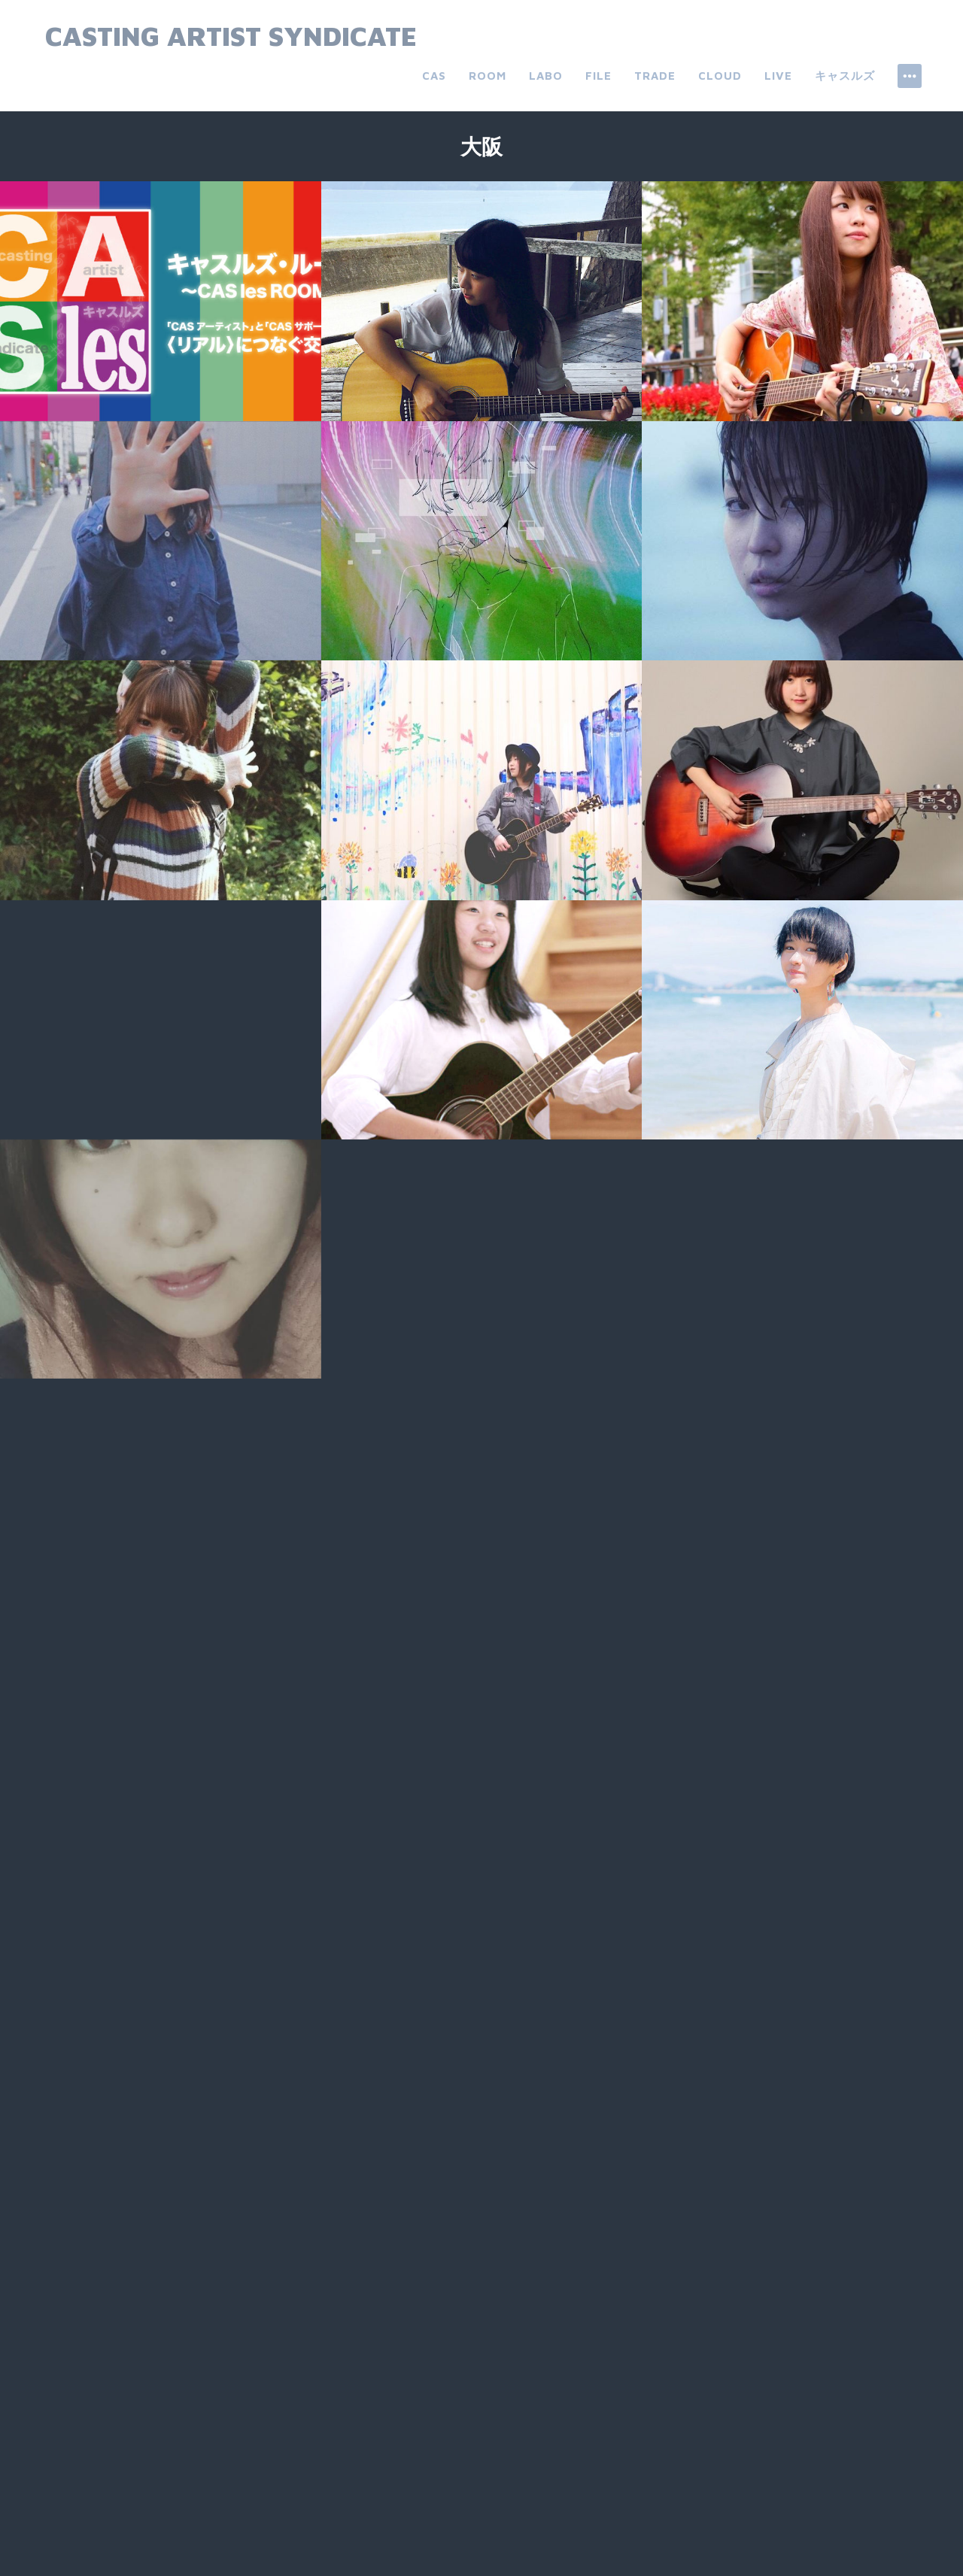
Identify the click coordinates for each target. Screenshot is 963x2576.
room (487, 75)
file (598, 75)
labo (546, 75)
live (778, 75)
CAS (434, 75)
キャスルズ (845, 75)
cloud (720, 75)
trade (655, 75)
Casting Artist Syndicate (231, 36)
